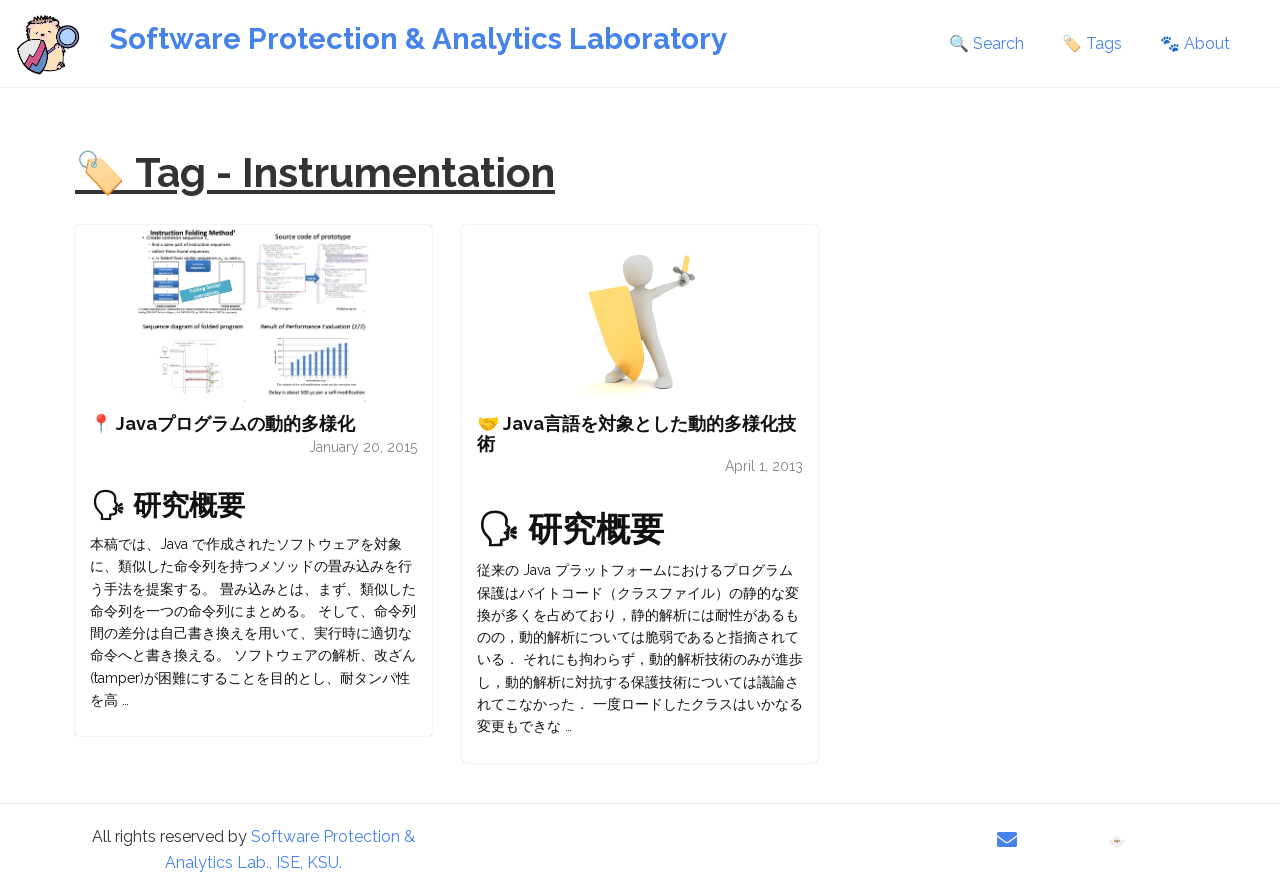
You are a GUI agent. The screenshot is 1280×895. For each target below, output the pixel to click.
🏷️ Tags (1092, 43)
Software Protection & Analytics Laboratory (418, 38)
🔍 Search (986, 43)
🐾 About (1195, 43)
